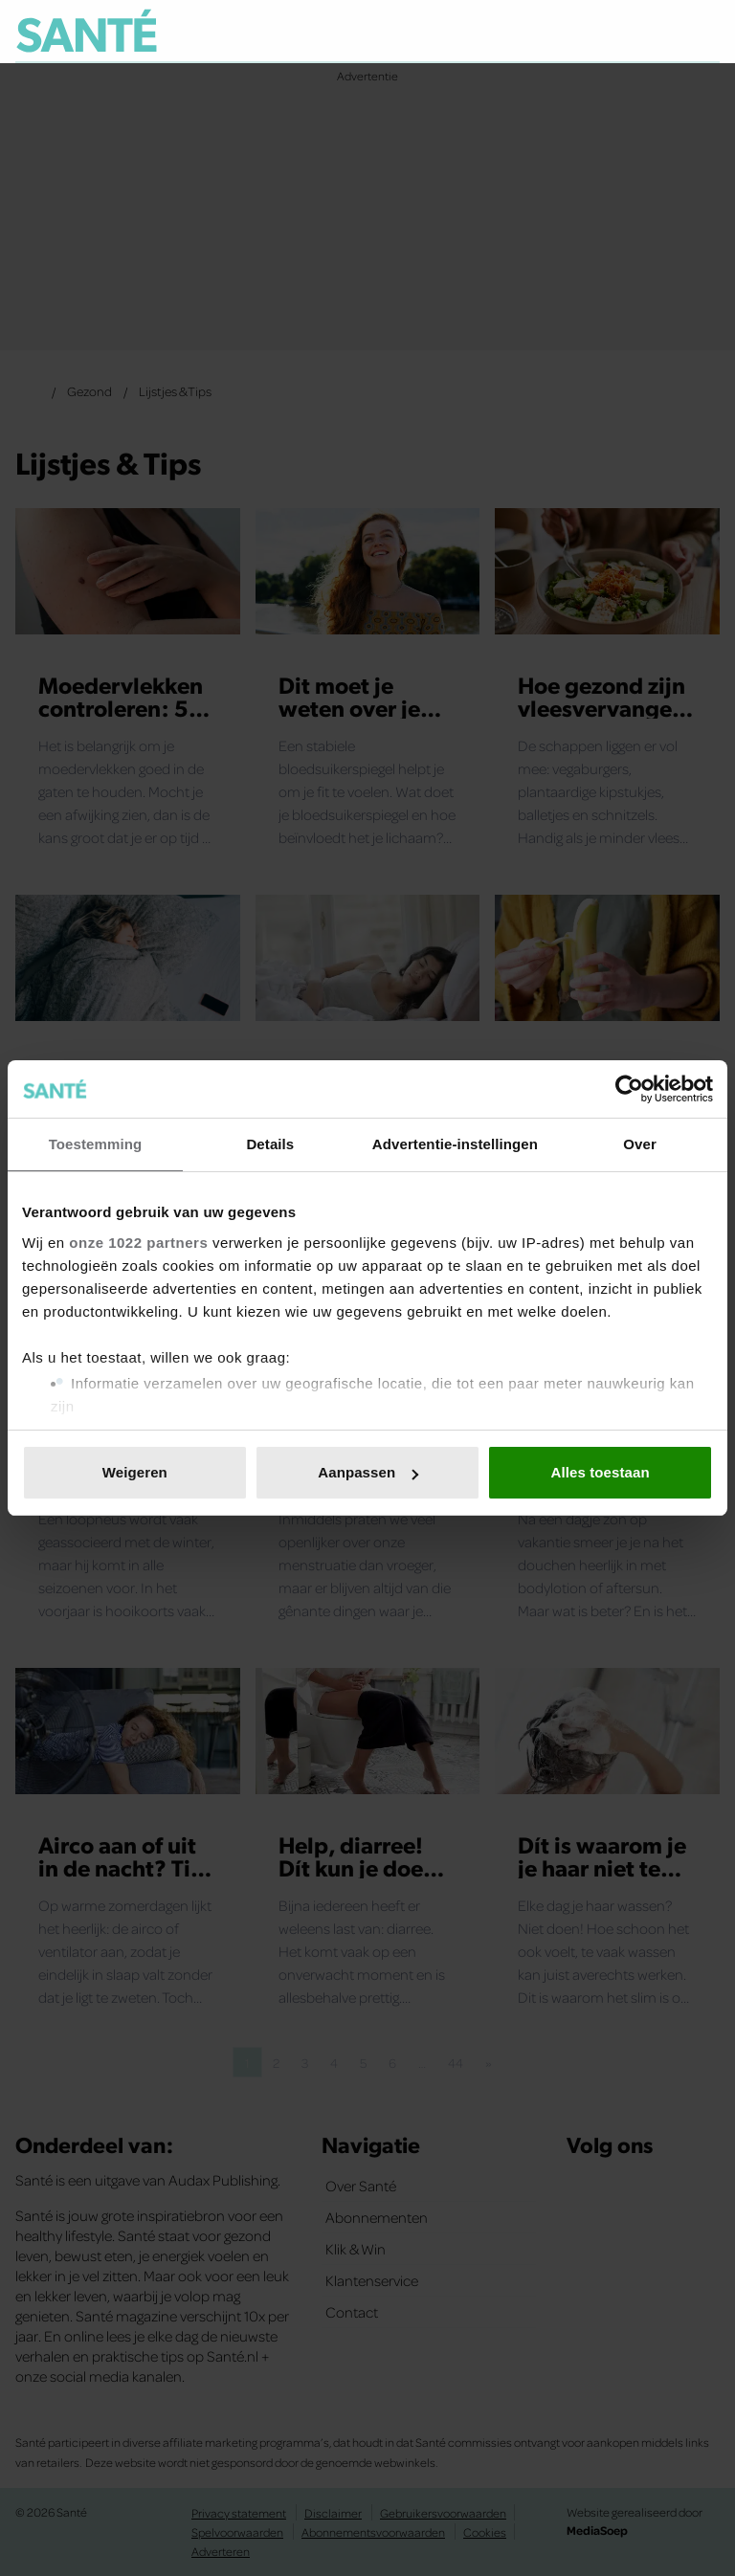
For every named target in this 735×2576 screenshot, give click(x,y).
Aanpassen (368, 1472)
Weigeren (134, 1472)
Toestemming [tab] (96, 1144)
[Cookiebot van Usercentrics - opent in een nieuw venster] (629, 1089)
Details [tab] (270, 1144)
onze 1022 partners (138, 1242)
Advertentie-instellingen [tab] (455, 1144)
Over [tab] (640, 1144)
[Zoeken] (704, 32)
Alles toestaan (600, 1472)
